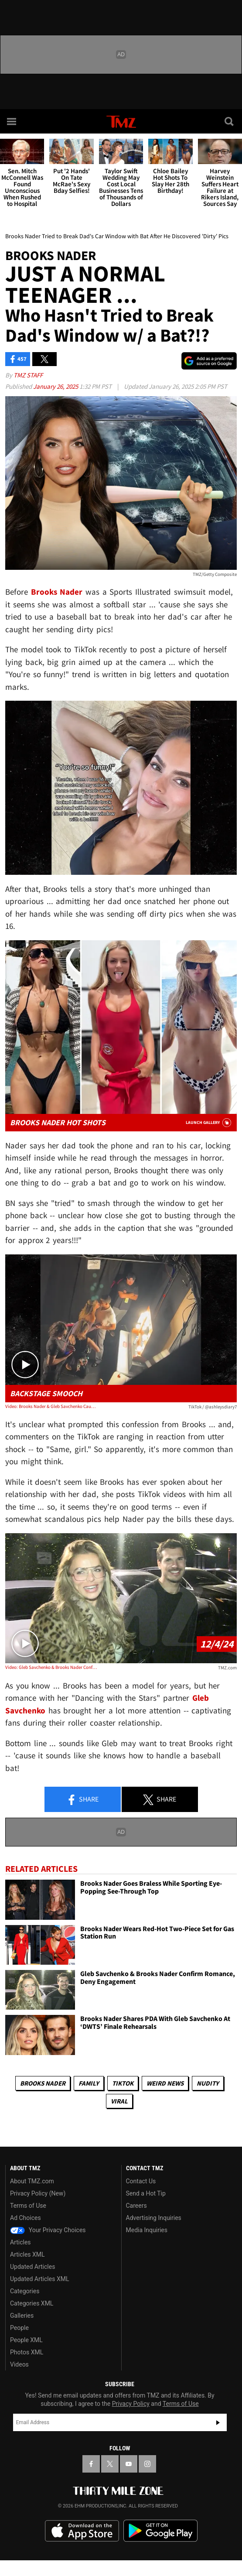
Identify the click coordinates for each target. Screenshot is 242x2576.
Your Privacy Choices (48, 2230)
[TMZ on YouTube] (128, 2464)
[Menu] (12, 121)
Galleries (22, 2315)
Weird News (165, 2083)
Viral (119, 2101)
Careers (136, 2205)
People (19, 2327)
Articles (20, 2242)
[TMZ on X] (110, 2464)
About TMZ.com (32, 2181)
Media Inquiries (146, 2230)
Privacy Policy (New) (37, 2193)
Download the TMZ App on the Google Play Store (160, 2531)
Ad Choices (25, 2217)
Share (82, 1800)
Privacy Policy (131, 2403)
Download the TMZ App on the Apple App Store (82, 2531)
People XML (26, 2339)
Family (88, 2083)
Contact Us (141, 2181)
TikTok (122, 2083)
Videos (19, 2364)
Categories (24, 2291)
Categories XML (31, 2303)
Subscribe (218, 2422)
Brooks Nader (42, 2083)
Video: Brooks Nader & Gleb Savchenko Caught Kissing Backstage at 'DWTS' (51, 1406)
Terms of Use (28, 2205)
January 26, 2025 (56, 386)
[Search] (230, 121)
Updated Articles (32, 2266)
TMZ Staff (28, 375)
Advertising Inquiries (153, 2217)
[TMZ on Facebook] (91, 2464)
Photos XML (26, 2352)
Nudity (208, 2083)
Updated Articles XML (39, 2278)
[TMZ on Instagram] (147, 2464)
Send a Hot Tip (146, 2193)
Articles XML (27, 2254)
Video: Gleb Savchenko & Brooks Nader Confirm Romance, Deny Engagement (51, 1667)
